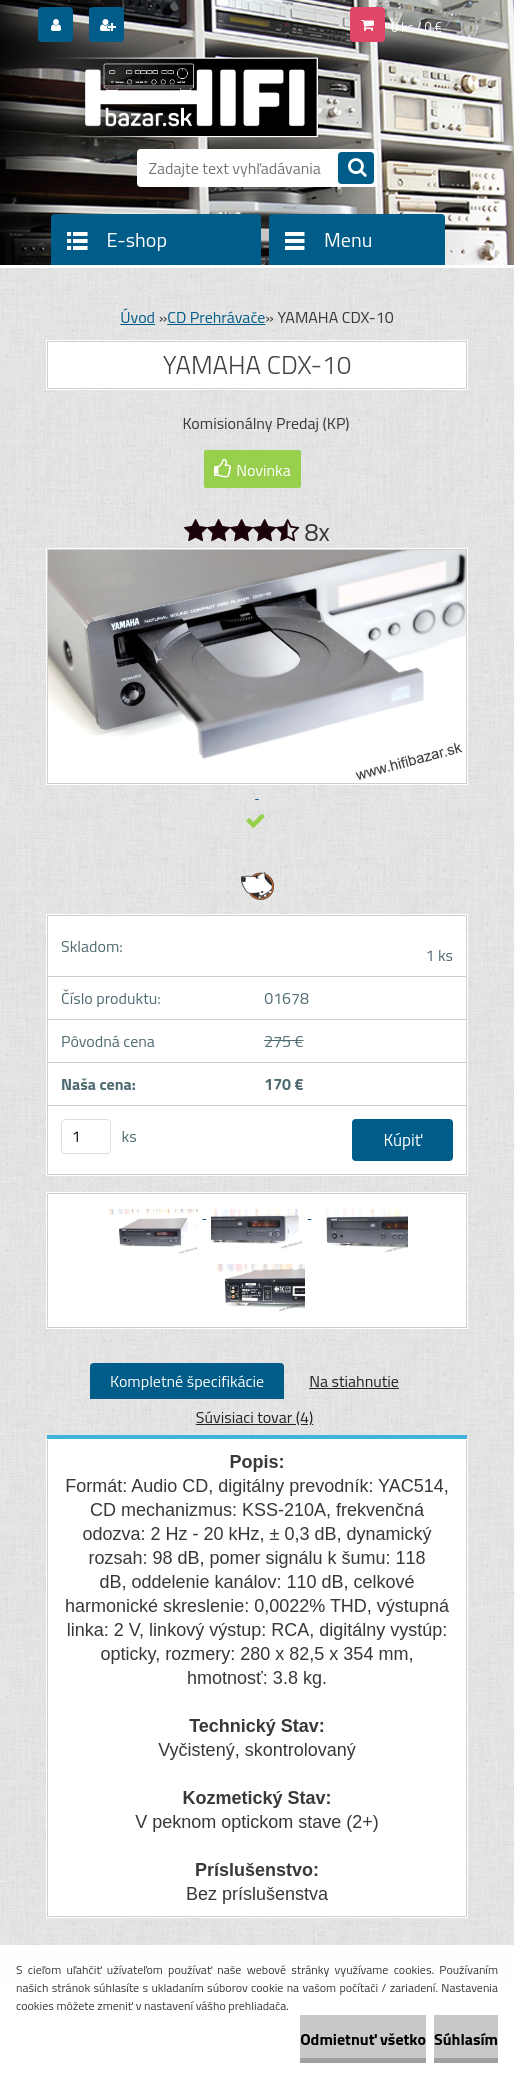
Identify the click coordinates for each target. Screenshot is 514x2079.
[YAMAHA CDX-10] (153, 1212)
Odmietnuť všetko (363, 2039)
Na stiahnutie (354, 1381)
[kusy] (86, 1136)
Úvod (137, 317)
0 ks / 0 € (416, 27)
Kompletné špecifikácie (187, 1381)
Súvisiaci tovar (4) (254, 1417)
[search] (356, 169)
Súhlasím (466, 2039)
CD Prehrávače (216, 317)
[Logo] (184, 97)
